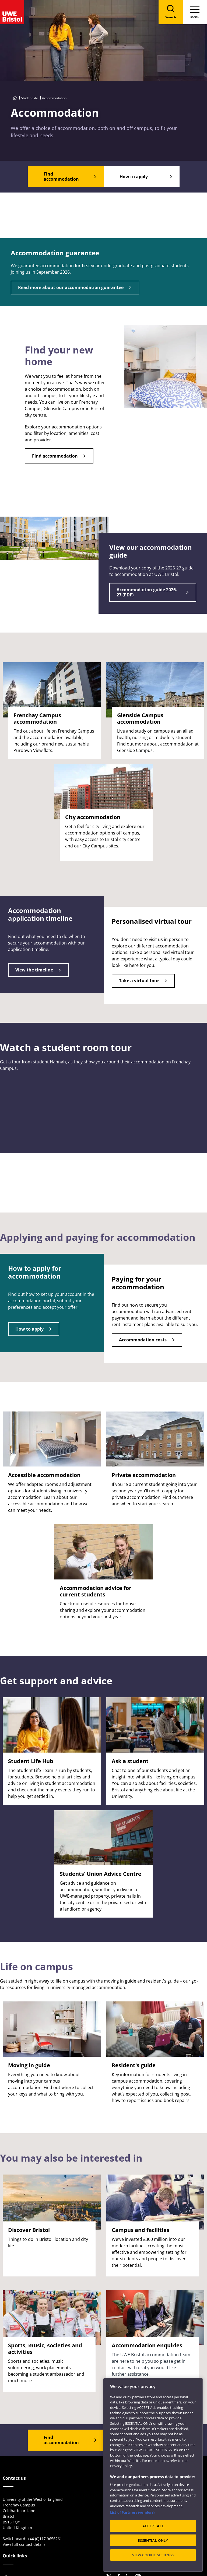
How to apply (29, 1329)
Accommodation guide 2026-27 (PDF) (147, 592)
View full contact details (24, 2544)
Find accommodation (55, 456)
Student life (29, 98)
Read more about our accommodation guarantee (71, 287)
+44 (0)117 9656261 (44, 2538)
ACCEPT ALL (153, 2525)
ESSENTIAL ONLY (153, 2540)
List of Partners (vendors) (132, 2512)
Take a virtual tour (139, 981)
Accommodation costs (143, 1340)
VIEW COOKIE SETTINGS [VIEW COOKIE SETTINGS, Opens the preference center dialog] (153, 2555)
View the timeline (34, 970)
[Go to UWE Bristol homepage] (15, 98)
